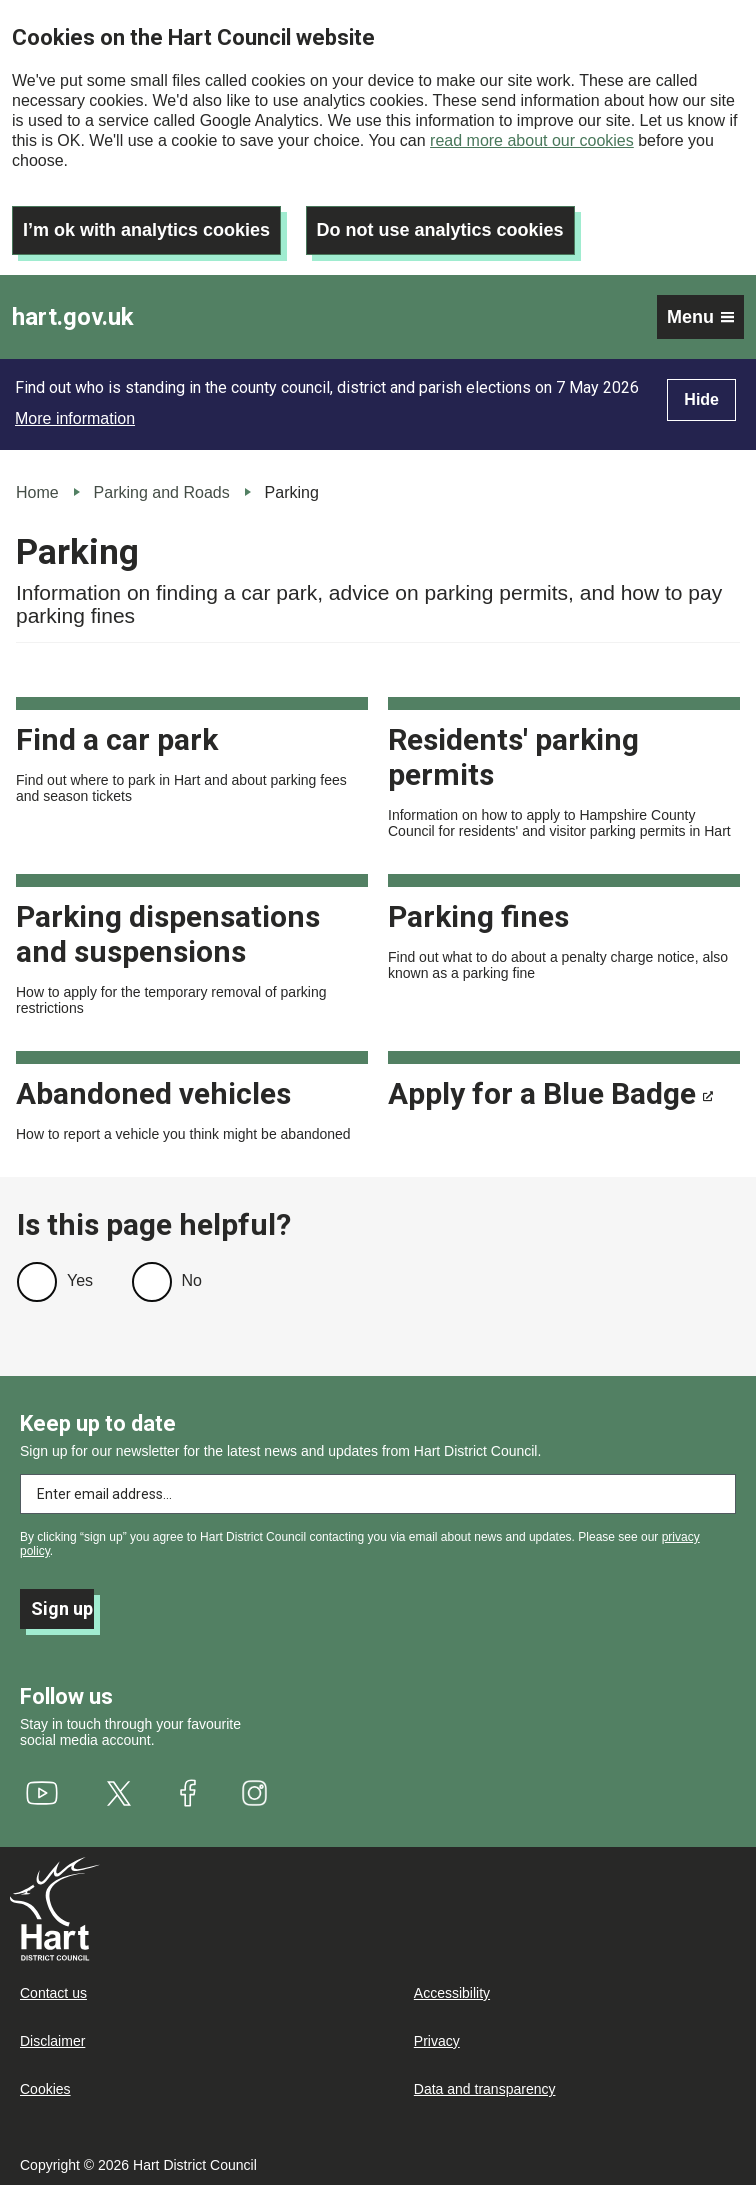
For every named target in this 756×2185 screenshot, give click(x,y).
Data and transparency (485, 2089)
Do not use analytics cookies (440, 230)
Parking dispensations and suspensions (168, 934)
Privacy (437, 2041)
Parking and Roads (162, 492)
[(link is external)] (42, 1793)
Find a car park (117, 739)
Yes (80, 1280)
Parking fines (478, 916)
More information (75, 418)
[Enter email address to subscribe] (378, 1494)
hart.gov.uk (73, 317)
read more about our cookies (532, 140)
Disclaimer (52, 2041)
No (192, 1280)
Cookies (45, 2089)
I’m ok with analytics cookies (146, 230)
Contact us (53, 1993)
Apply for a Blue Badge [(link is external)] (550, 1093)
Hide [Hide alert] (701, 399)
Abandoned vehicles (153, 1093)
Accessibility (452, 1993)
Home (37, 492)
